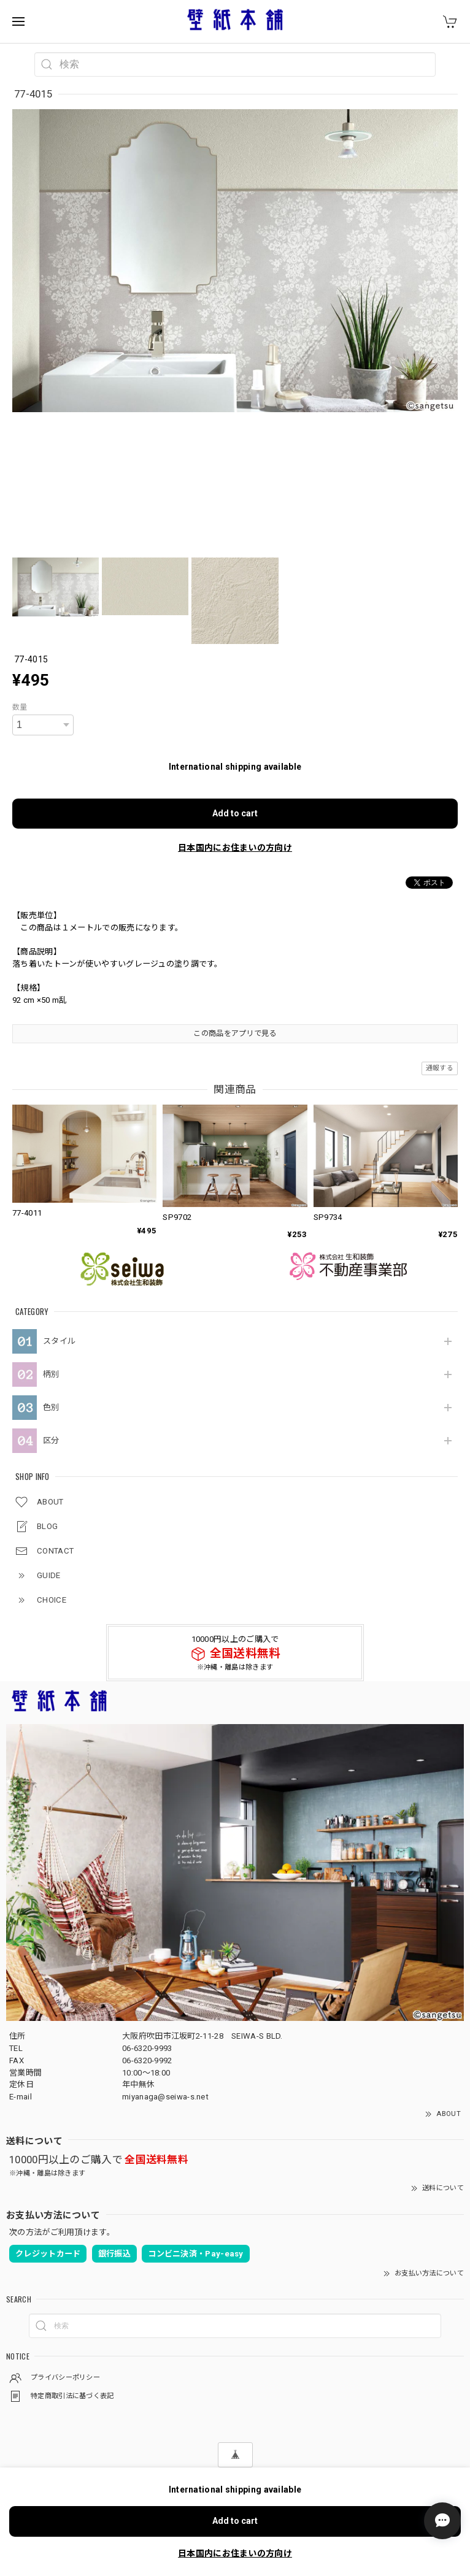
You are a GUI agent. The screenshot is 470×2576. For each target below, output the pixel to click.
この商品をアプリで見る (234, 1033)
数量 (20, 707)
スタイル (59, 1341)
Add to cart (235, 813)
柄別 (51, 1374)
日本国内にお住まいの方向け (235, 848)
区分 (51, 1440)
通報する (439, 1068)
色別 (51, 1407)
